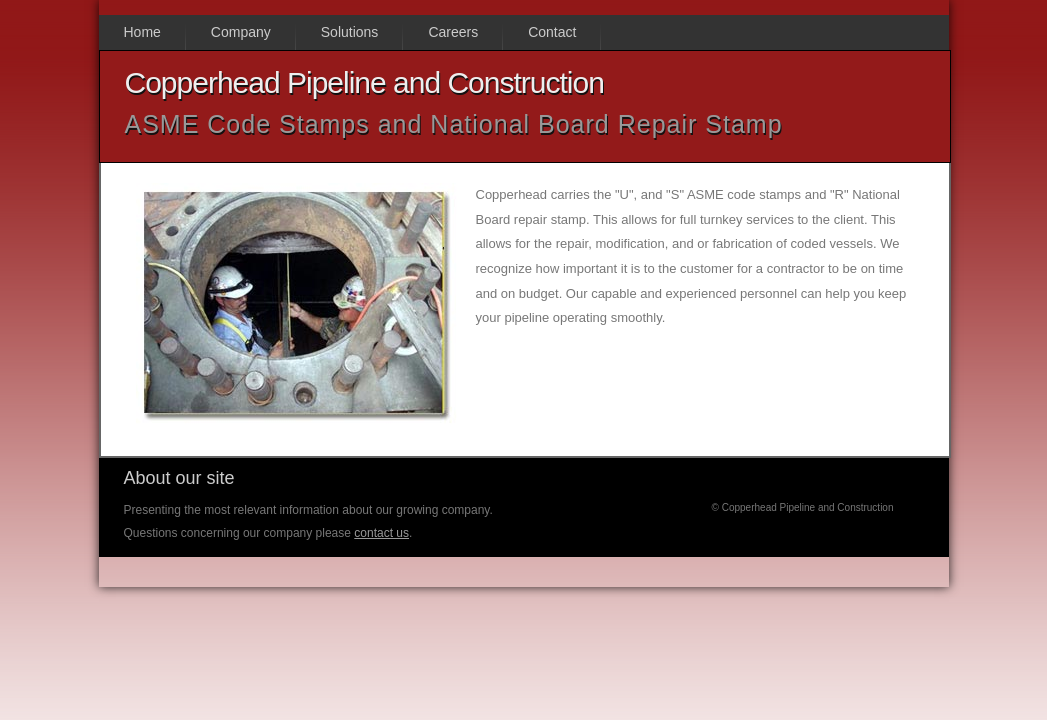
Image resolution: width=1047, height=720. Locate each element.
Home (142, 32)
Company (241, 32)
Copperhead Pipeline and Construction (364, 82)
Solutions (350, 32)
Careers (453, 32)
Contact (552, 32)
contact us (381, 533)
